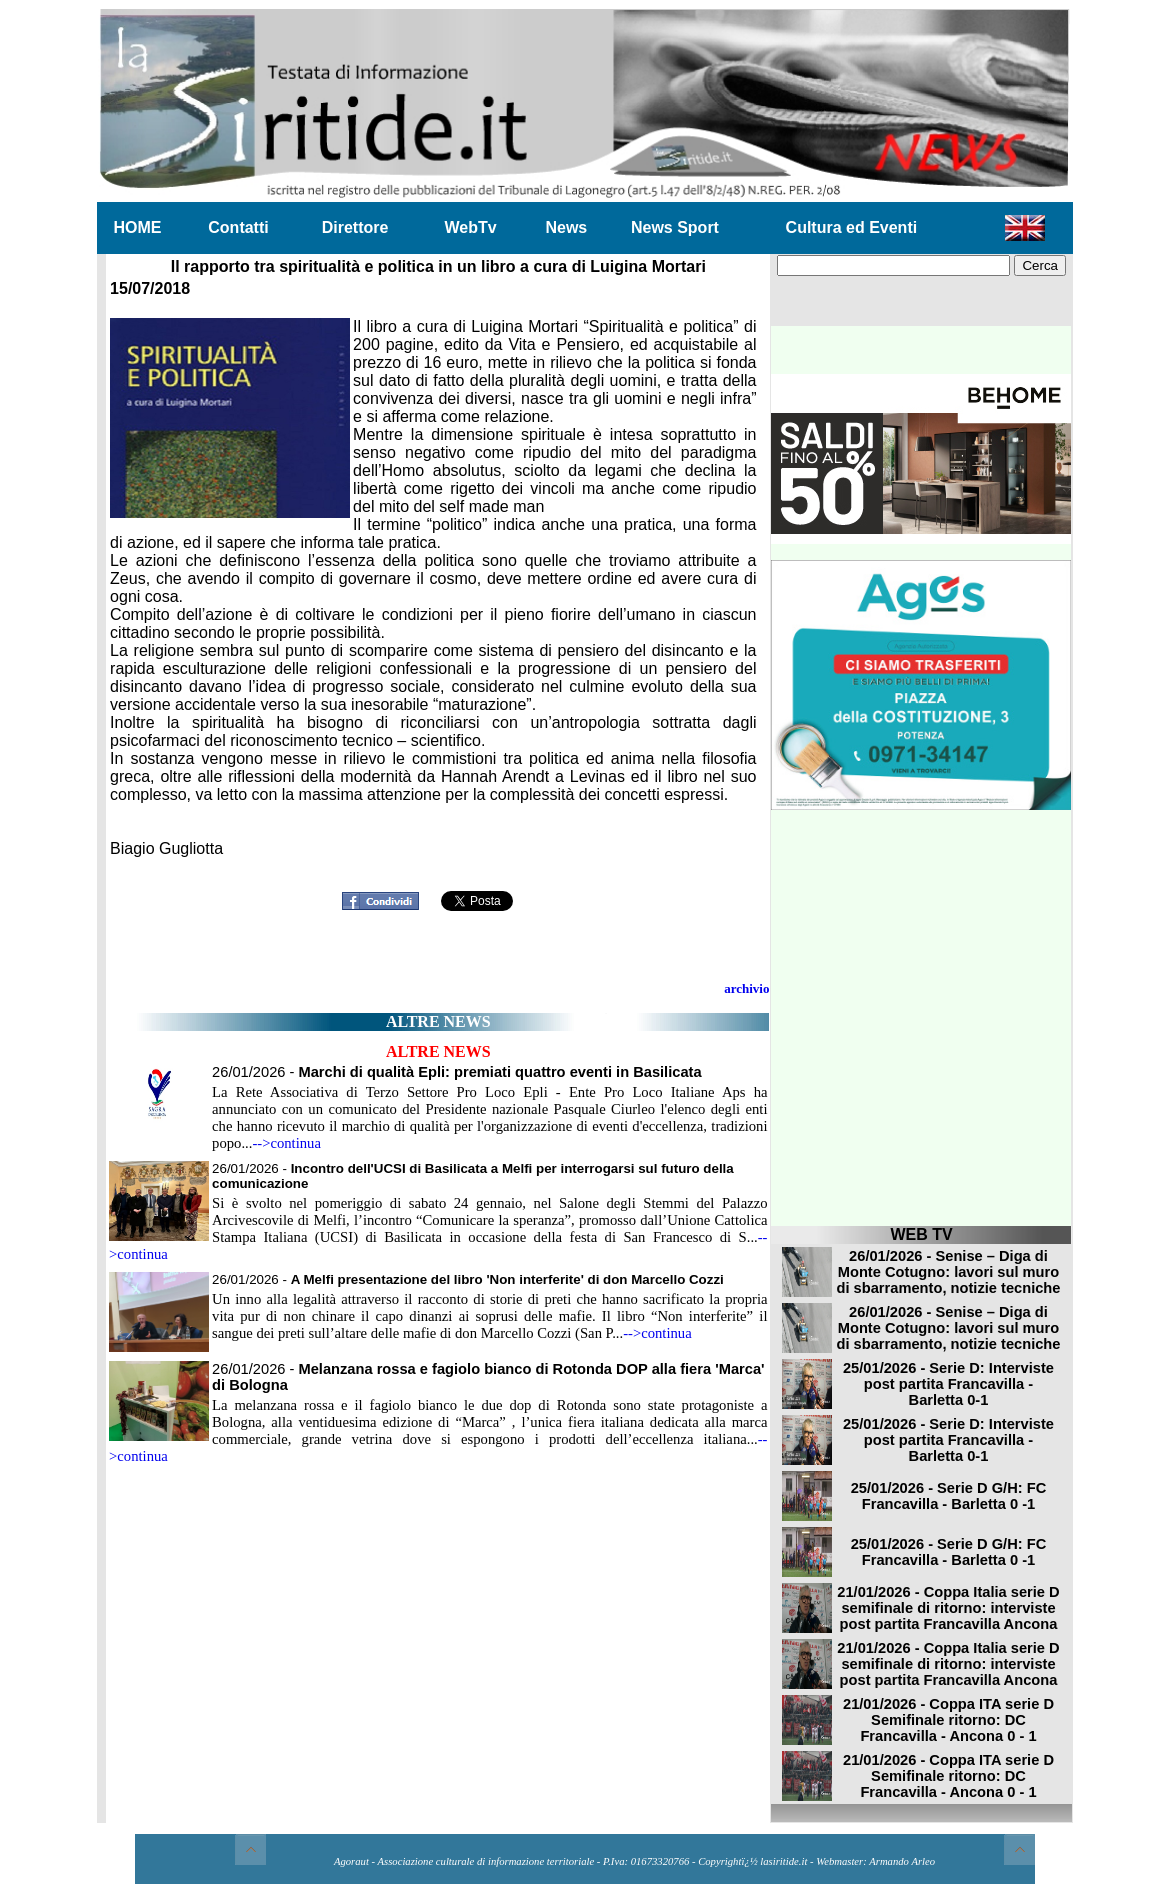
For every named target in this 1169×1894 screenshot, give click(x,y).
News (566, 227)
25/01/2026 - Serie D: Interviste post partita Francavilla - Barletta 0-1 (948, 1384)
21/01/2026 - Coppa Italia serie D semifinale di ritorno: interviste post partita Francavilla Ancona (948, 1608)
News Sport (675, 227)
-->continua (286, 1143)
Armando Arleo (902, 1861)
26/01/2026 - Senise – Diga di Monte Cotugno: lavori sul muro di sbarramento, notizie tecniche (949, 1272)
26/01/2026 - (457, 1072)
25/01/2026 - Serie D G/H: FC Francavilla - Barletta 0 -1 (949, 1496)
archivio (746, 988)
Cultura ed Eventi (852, 227)
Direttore (355, 227)
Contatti (238, 227)
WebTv (470, 227)
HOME (138, 227)
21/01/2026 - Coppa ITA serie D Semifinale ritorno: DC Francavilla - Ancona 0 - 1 (948, 1720)
